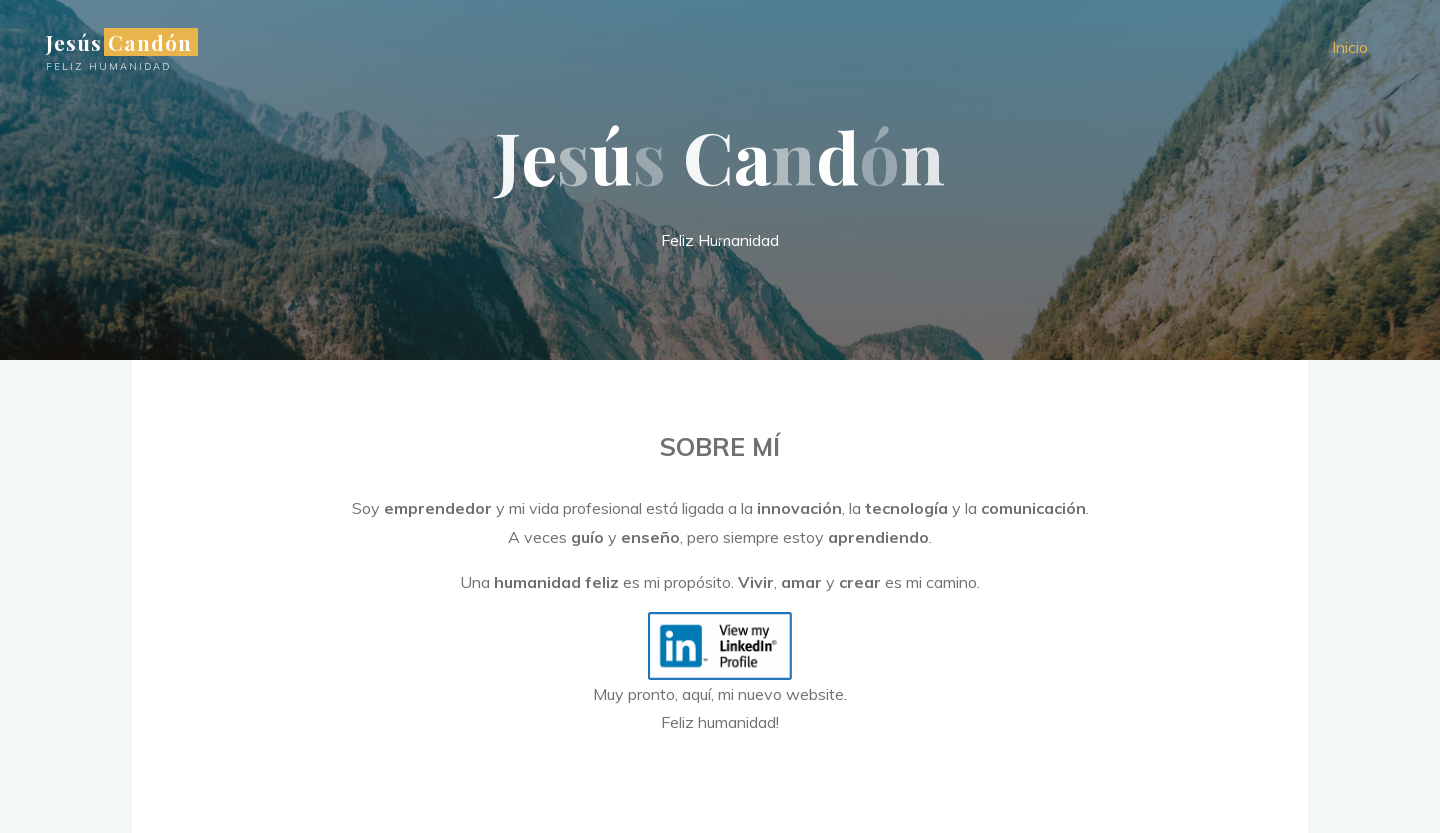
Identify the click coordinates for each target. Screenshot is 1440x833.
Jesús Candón (119, 42)
